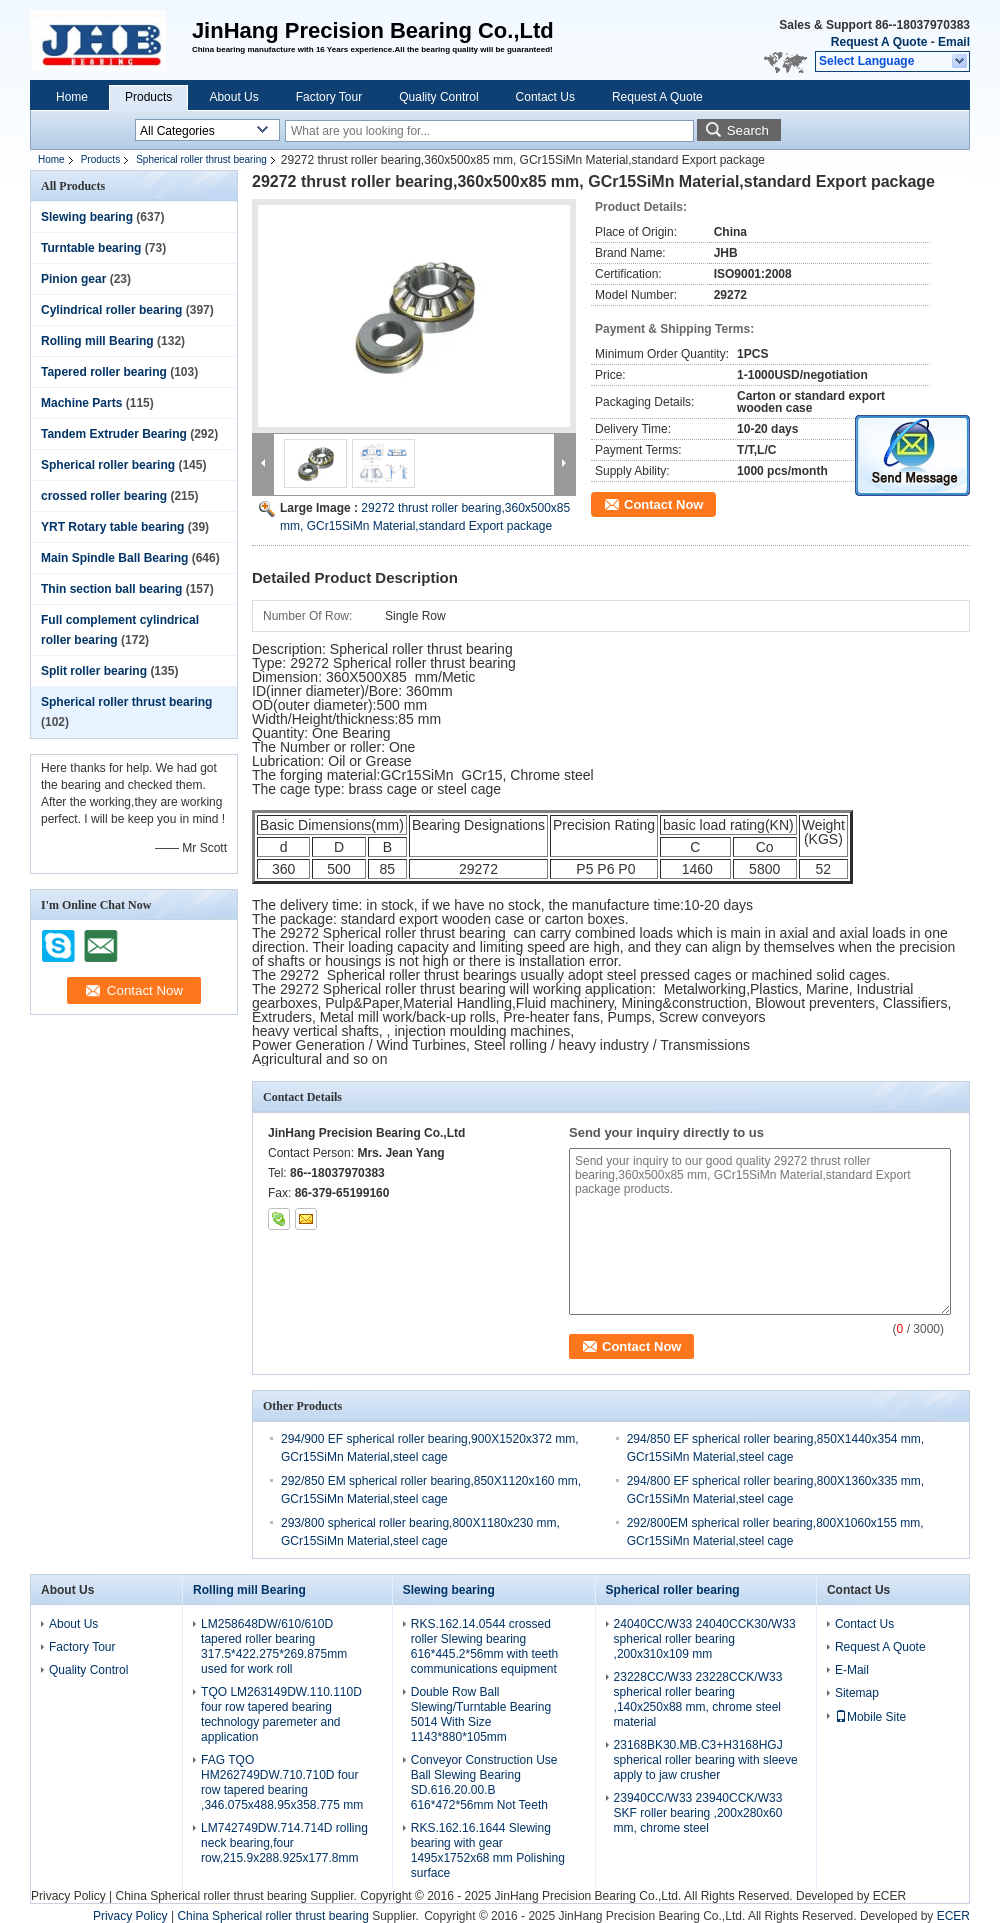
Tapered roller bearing (104, 372)
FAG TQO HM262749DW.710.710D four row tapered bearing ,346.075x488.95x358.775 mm (282, 1782)
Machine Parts (81, 403)
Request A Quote (879, 42)
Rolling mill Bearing (97, 341)
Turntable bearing (91, 248)
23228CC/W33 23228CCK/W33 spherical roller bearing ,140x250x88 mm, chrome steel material (698, 1699)
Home (72, 97)
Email (954, 42)
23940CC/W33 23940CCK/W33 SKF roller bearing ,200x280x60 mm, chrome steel (698, 1813)
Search (748, 130)
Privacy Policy (68, 1896)
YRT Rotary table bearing (112, 527)
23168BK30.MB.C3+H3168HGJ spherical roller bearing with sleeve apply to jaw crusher (706, 1760)
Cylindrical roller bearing (111, 310)
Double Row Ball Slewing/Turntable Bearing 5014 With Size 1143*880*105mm (481, 1714)
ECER (889, 1896)
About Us (233, 97)
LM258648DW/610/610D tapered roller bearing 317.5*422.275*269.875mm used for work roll (274, 1646)
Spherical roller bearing (108, 465)
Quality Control (438, 97)
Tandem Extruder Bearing (114, 434)
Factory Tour (329, 97)
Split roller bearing (94, 671)
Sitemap (857, 1693)
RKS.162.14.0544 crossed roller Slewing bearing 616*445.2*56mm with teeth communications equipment (484, 1646)
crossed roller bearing (104, 496)
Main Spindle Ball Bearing (114, 558)
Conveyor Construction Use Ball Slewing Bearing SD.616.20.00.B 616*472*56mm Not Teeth (484, 1782)
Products (148, 97)
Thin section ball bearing (111, 589)
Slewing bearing (87, 217)
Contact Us (545, 97)
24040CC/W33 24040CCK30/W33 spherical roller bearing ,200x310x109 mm (705, 1639)
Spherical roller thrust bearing (201, 159)
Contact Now (663, 504)
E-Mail (852, 1670)
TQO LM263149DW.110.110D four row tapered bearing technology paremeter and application (281, 1714)
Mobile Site (870, 1717)
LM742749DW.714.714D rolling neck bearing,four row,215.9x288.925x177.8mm (284, 1843)
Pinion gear (73, 279)
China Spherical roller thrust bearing (210, 1896)
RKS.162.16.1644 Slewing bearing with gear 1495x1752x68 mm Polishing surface (488, 1850)
